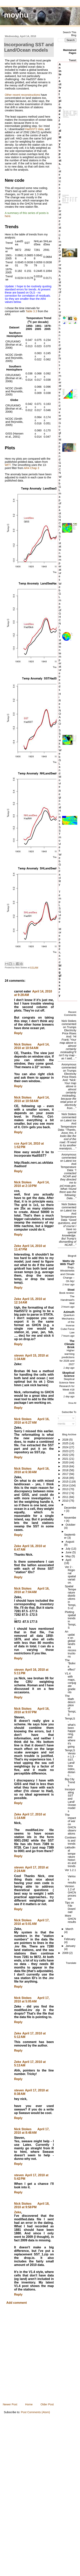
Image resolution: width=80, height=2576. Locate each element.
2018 (65, 1470)
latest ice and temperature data (67, 1125)
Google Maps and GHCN (60, 447)
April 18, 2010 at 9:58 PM (32, 2205)
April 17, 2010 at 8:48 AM (32, 2130)
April (68, 1560)
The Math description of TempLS (70, 1705)
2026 (65, 1439)
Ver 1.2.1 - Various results (70, 1876)
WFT (8, 464)
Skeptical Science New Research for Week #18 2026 (67, 1386)
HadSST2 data (34, 129)
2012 (65, 1493)
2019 (65, 1466)
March (69, 1928)
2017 (65, 1474)
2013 (65, 1489)
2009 (65, 1952)
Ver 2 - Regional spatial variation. (70, 1574)
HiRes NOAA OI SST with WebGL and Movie (60, 740)
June (69, 1552)
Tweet (72, 60)
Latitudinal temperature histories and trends (70, 1857)
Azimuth (69, 1311)
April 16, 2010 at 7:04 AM (32, 1590)
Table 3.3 (31, 311)
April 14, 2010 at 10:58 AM (32, 1099)
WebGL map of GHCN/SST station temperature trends (60, 636)
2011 (65, 1497)
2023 (65, 1451)
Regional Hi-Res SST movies (60, 820)
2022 (65, 1454)
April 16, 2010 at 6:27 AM (32, 1420)
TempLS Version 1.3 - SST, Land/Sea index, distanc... (70, 1763)
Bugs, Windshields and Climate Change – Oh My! (67, 1274)
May (69, 1556)
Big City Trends (70, 1782)
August (70, 1541)
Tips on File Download (70, 1907)
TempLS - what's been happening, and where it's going (70, 1732)
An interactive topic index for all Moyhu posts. (60, 114)
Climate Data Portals (60, 253)
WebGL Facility (60, 869)
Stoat (71, 1289)
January (71, 1945)
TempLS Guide (60, 906)
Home (29, 2404)
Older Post (47, 2404)
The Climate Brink (69, 1344)
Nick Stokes (23, 1044)
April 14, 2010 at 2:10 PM (32, 1184)
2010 (65, 1500)
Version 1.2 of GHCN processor (70, 1892)
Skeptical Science (68, 1374)
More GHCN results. (70, 1920)
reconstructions (30, 94)
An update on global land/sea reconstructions (70, 1644)
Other (8, 94)
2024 (65, 1447)
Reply (18, 1033)
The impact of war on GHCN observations (70, 1824)
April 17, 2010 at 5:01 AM (32, 1922)
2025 (65, 1443)
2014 (65, 1485)
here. (8, 216)
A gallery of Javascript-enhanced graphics (60, 320)
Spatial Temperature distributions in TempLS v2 (70, 1597)
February (69, 1939)
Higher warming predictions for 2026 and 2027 (67, 1357)
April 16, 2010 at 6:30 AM (32, 1470)
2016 (65, 1477)
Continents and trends (70, 1840)
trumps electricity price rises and (69, 1032)
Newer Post (10, 2404)
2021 (65, 1458)
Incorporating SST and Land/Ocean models (70, 1800)
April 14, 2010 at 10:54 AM (32, 1046)
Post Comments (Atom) (35, 2412)
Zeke (17, 1246)
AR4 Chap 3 (31, 468)
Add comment (16, 2302)
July (68, 1548)
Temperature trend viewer (60, 393)
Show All (72, 1403)
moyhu (16, 15)
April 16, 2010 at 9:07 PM (32, 1710)
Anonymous (69, 1064)
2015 (65, 1481)
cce (16, 1143)
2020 (65, 1462)
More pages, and (60, 962)
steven (19, 1355)
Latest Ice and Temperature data (60, 199)
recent (17, 94)
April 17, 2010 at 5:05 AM (32, 1999)
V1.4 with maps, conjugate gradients (70, 1683)
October (71, 1524)
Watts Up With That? (67, 1262)
